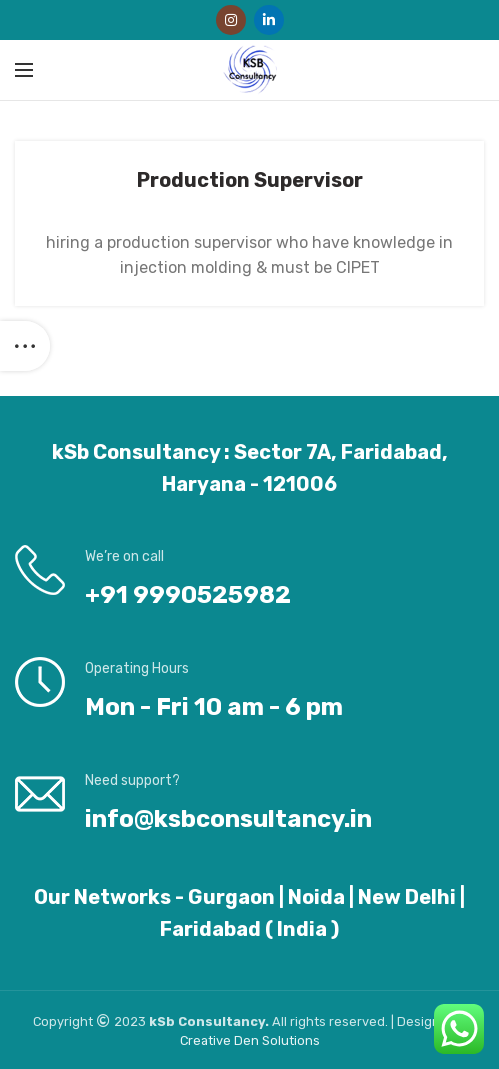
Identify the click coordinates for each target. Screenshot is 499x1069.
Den (248, 1040)
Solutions (291, 1040)
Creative (207, 1040)
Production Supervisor (250, 180)
